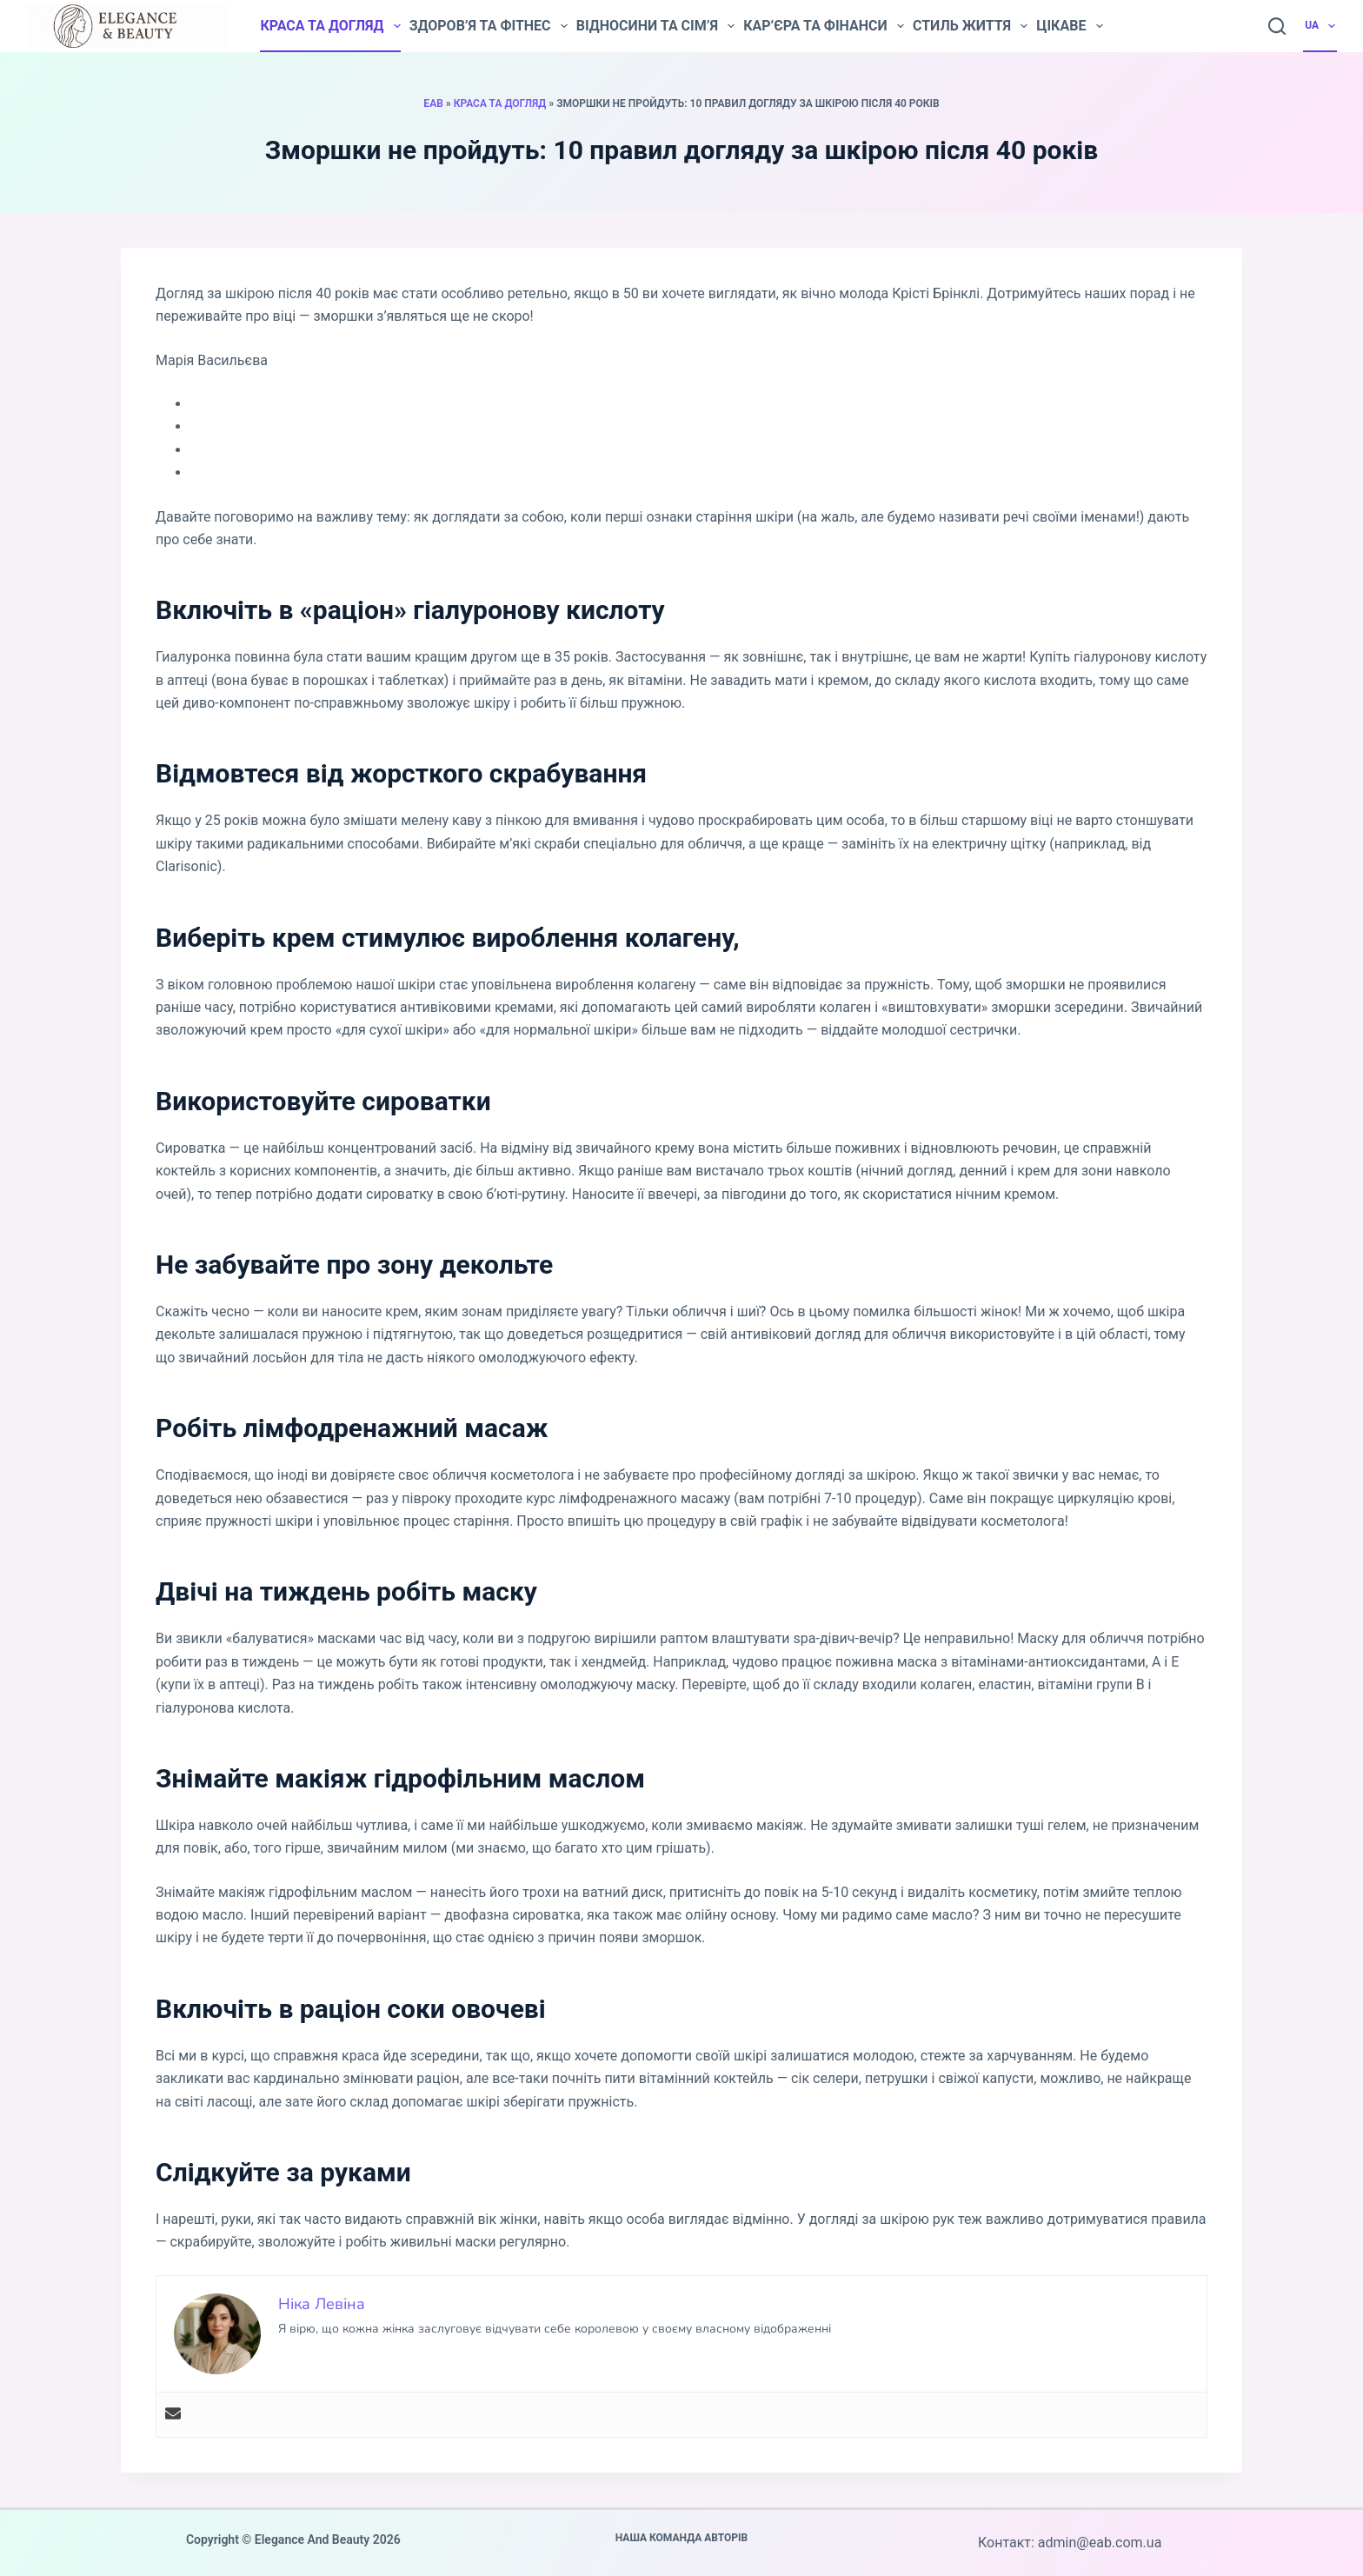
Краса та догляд (330, 26)
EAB (432, 103)
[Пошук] (1277, 26)
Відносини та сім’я (655, 26)
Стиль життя (970, 26)
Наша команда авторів (681, 2538)
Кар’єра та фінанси (823, 26)
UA (1321, 26)
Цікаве (1069, 26)
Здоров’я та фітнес (488, 26)
